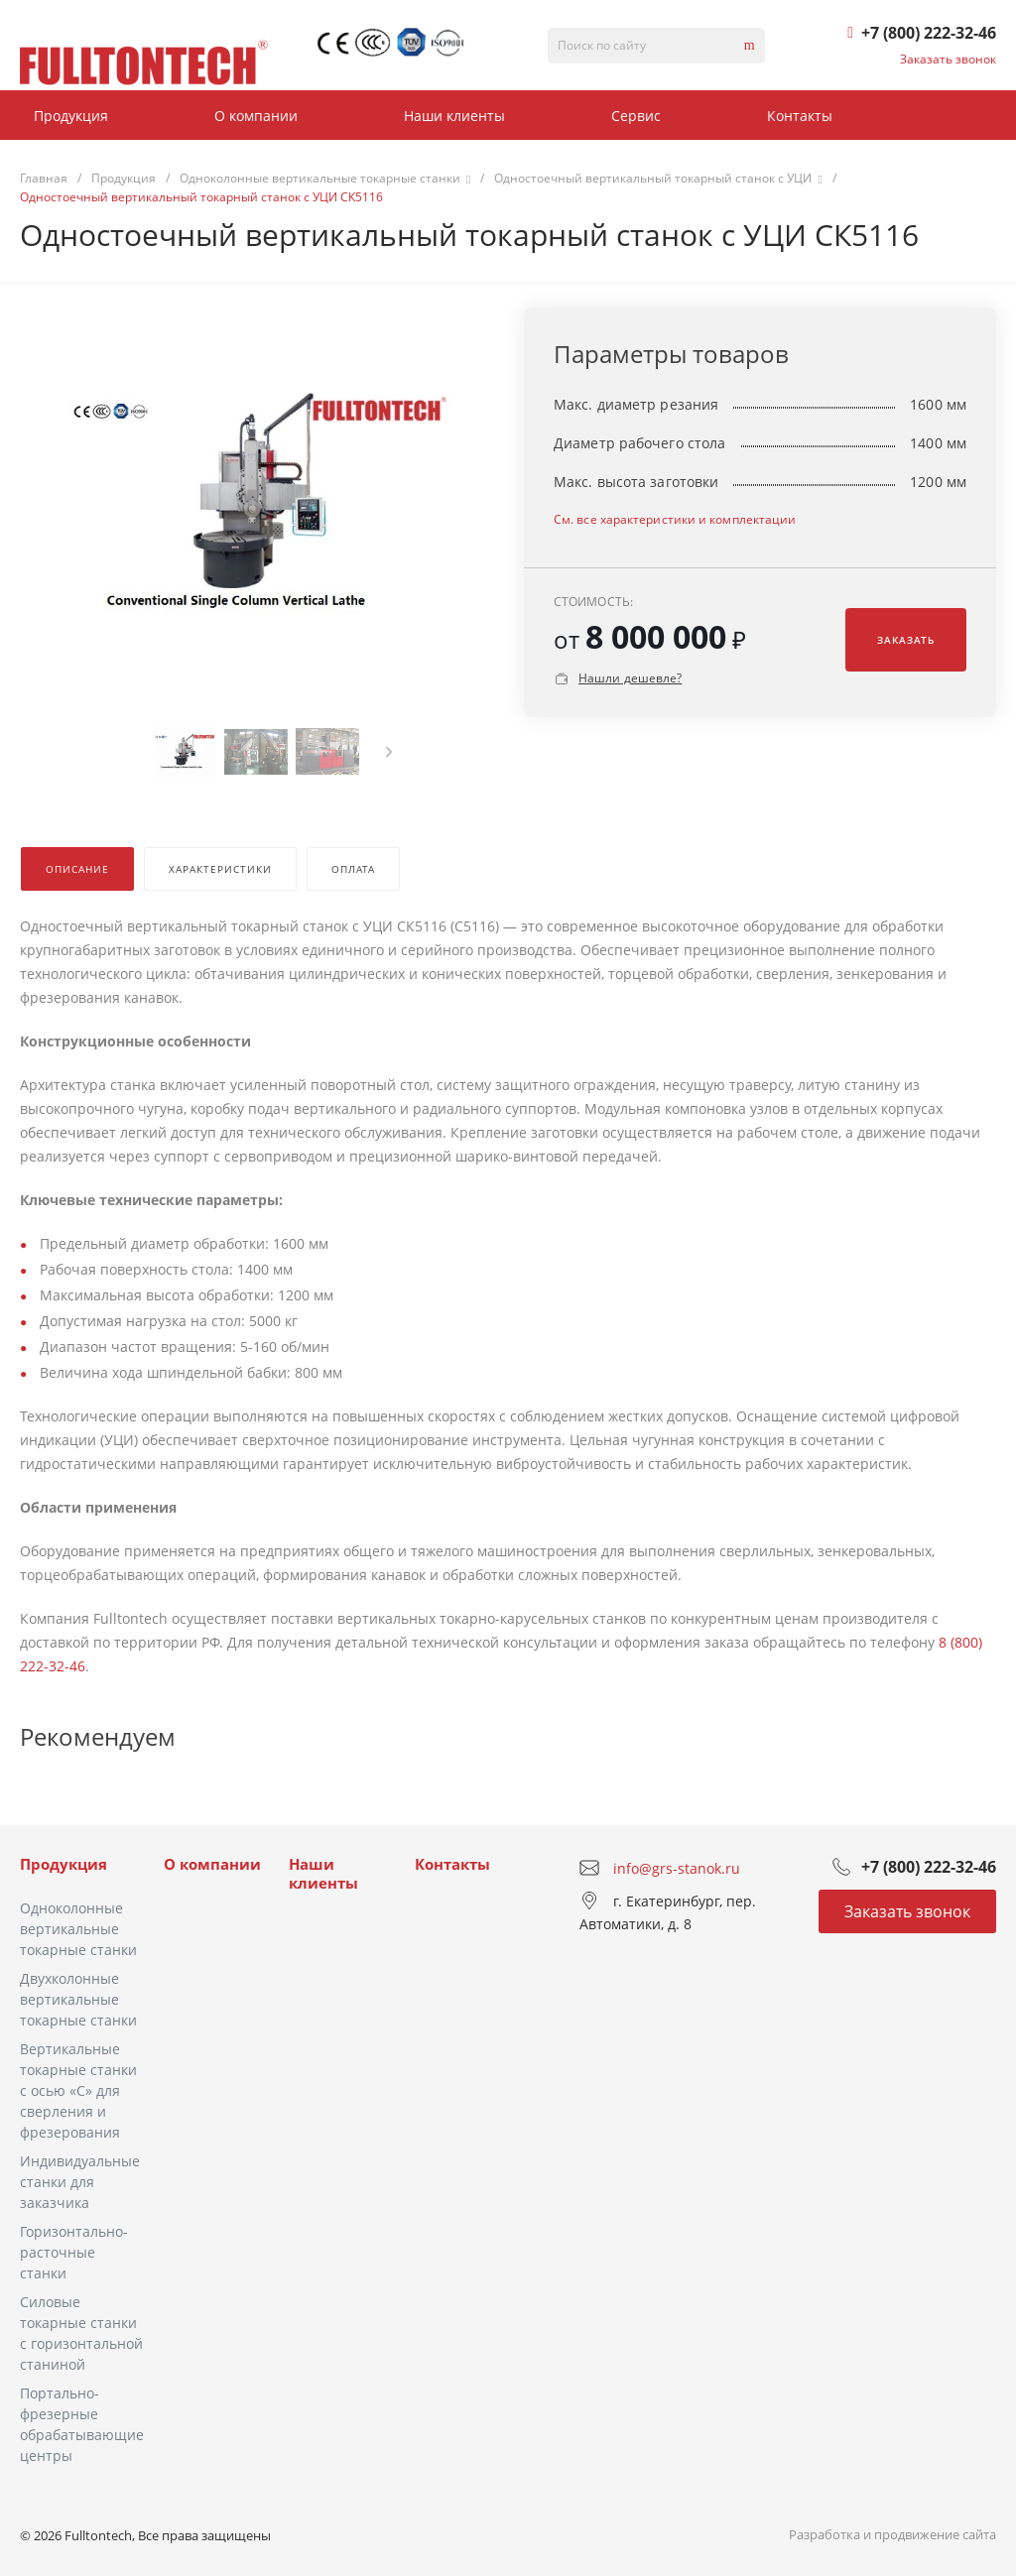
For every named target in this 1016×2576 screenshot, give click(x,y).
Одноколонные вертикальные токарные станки (78, 1929)
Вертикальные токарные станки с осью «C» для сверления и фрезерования (78, 2090)
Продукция (63, 1864)
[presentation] (389, 752)
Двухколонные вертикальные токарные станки (78, 1999)
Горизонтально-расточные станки (74, 2252)
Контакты (452, 1864)
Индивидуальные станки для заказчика (80, 2181)
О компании (212, 1864)
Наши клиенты (323, 1874)
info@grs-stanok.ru (676, 1867)
